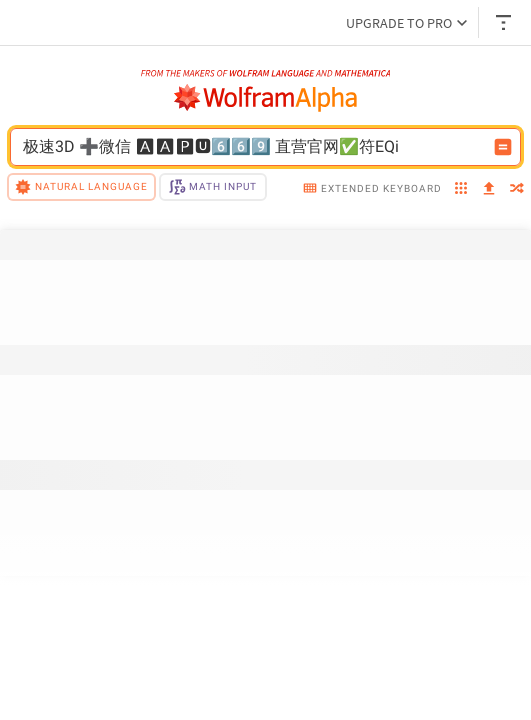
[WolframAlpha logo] (266, 98)
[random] (517, 190)
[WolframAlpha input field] (252, 147)
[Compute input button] (503, 147)
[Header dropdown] (505, 22)
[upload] (489, 189)
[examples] (461, 190)
